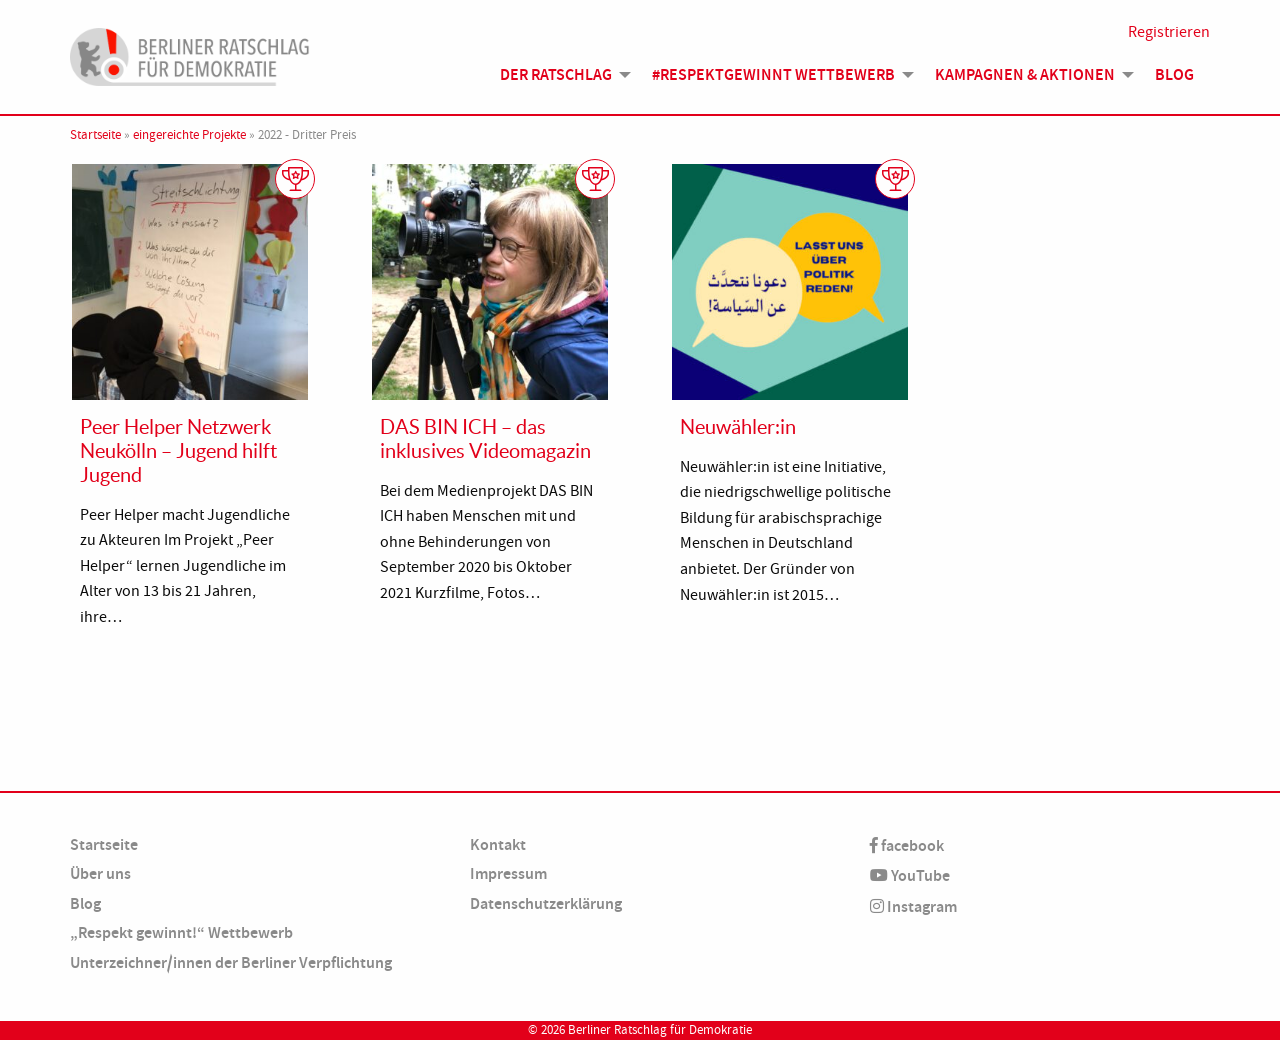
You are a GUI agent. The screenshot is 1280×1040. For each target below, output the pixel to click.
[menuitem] (560, 75)
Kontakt (498, 844)
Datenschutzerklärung (546, 903)
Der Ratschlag (556, 74)
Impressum (508, 873)
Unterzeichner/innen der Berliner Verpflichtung (231, 962)
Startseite (95, 135)
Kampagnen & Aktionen (1025, 74)
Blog (1174, 74)
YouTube (910, 875)
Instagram (913, 906)
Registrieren (1169, 32)
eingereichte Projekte (189, 135)
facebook (907, 845)
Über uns (100, 873)
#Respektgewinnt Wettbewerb (773, 74)
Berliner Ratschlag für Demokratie (660, 1030)
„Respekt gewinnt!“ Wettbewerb (181, 932)
